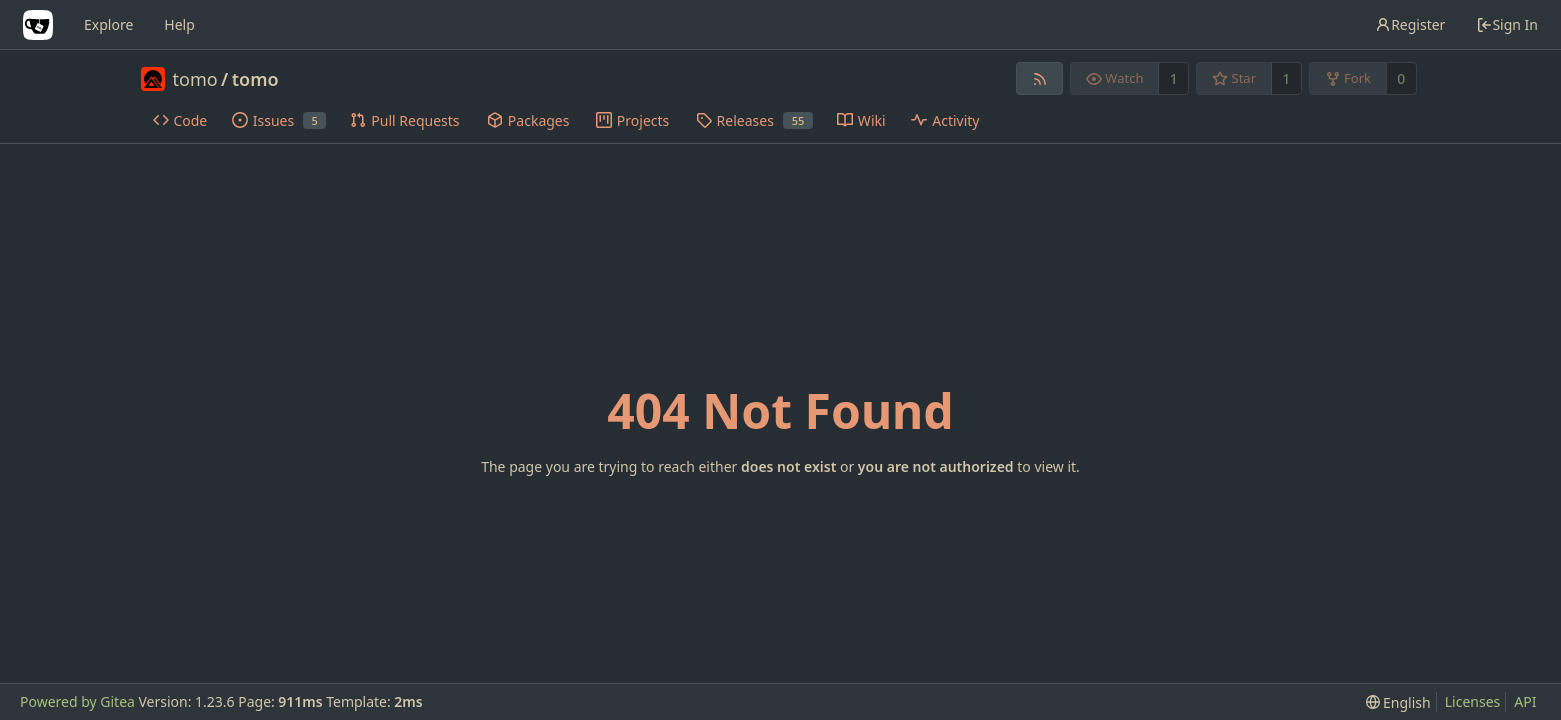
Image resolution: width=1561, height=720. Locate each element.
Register (1410, 24)
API (1525, 701)
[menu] (1398, 702)
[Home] (38, 25)
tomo (195, 79)
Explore (108, 24)
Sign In (1507, 24)
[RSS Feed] (1039, 78)
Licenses (1473, 701)
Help (179, 24)
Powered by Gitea (77, 701)
